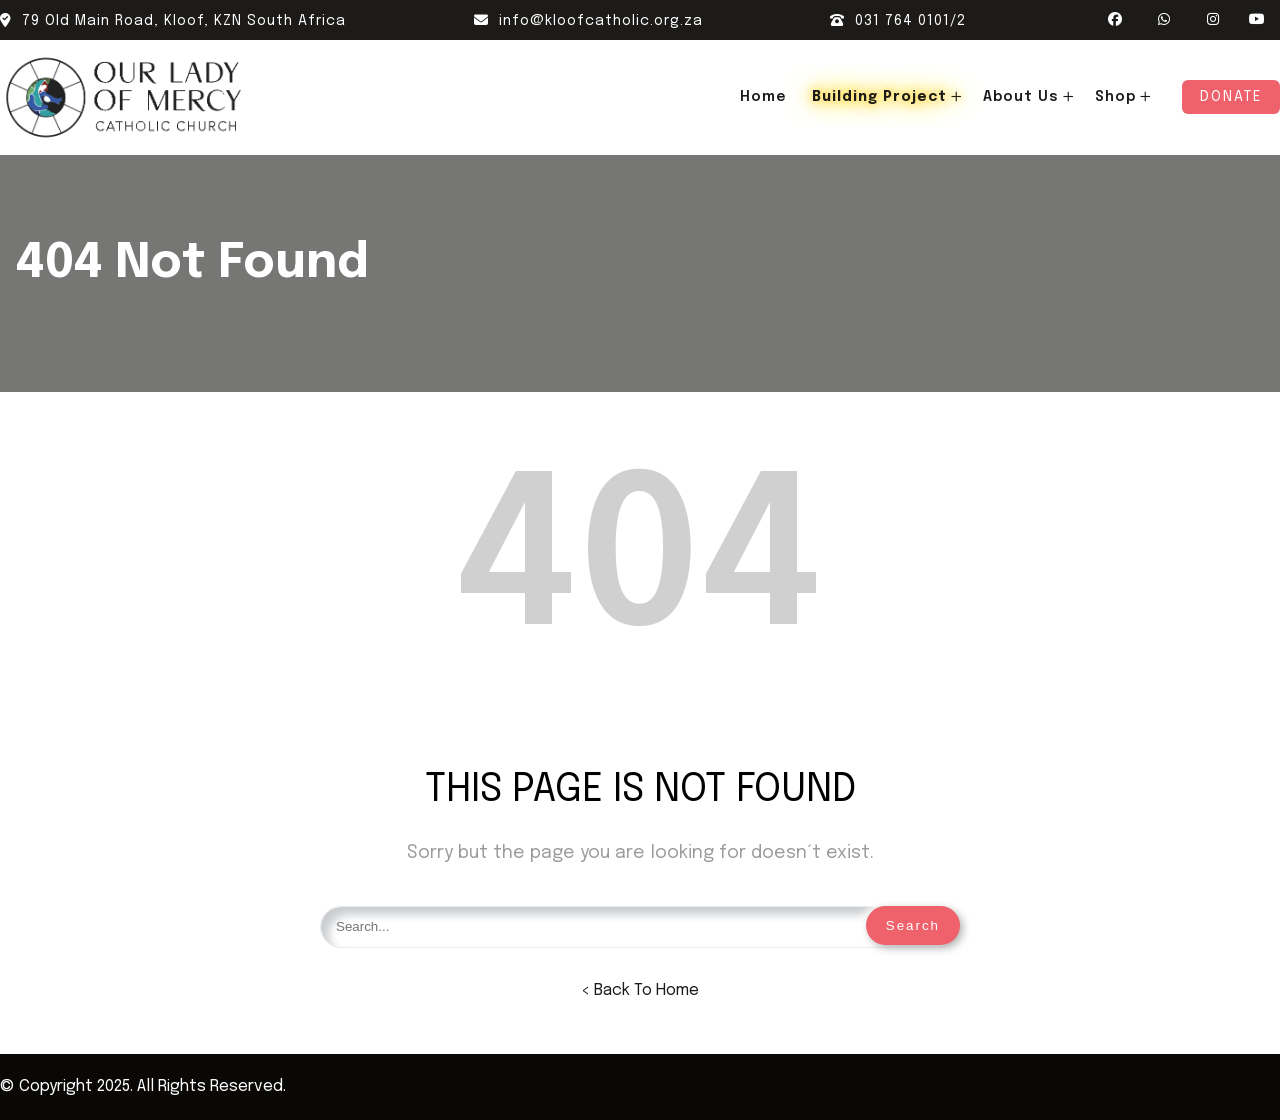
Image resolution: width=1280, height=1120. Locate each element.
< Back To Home (640, 990)
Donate (1231, 97)
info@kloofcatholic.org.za (588, 21)
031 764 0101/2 (898, 21)
